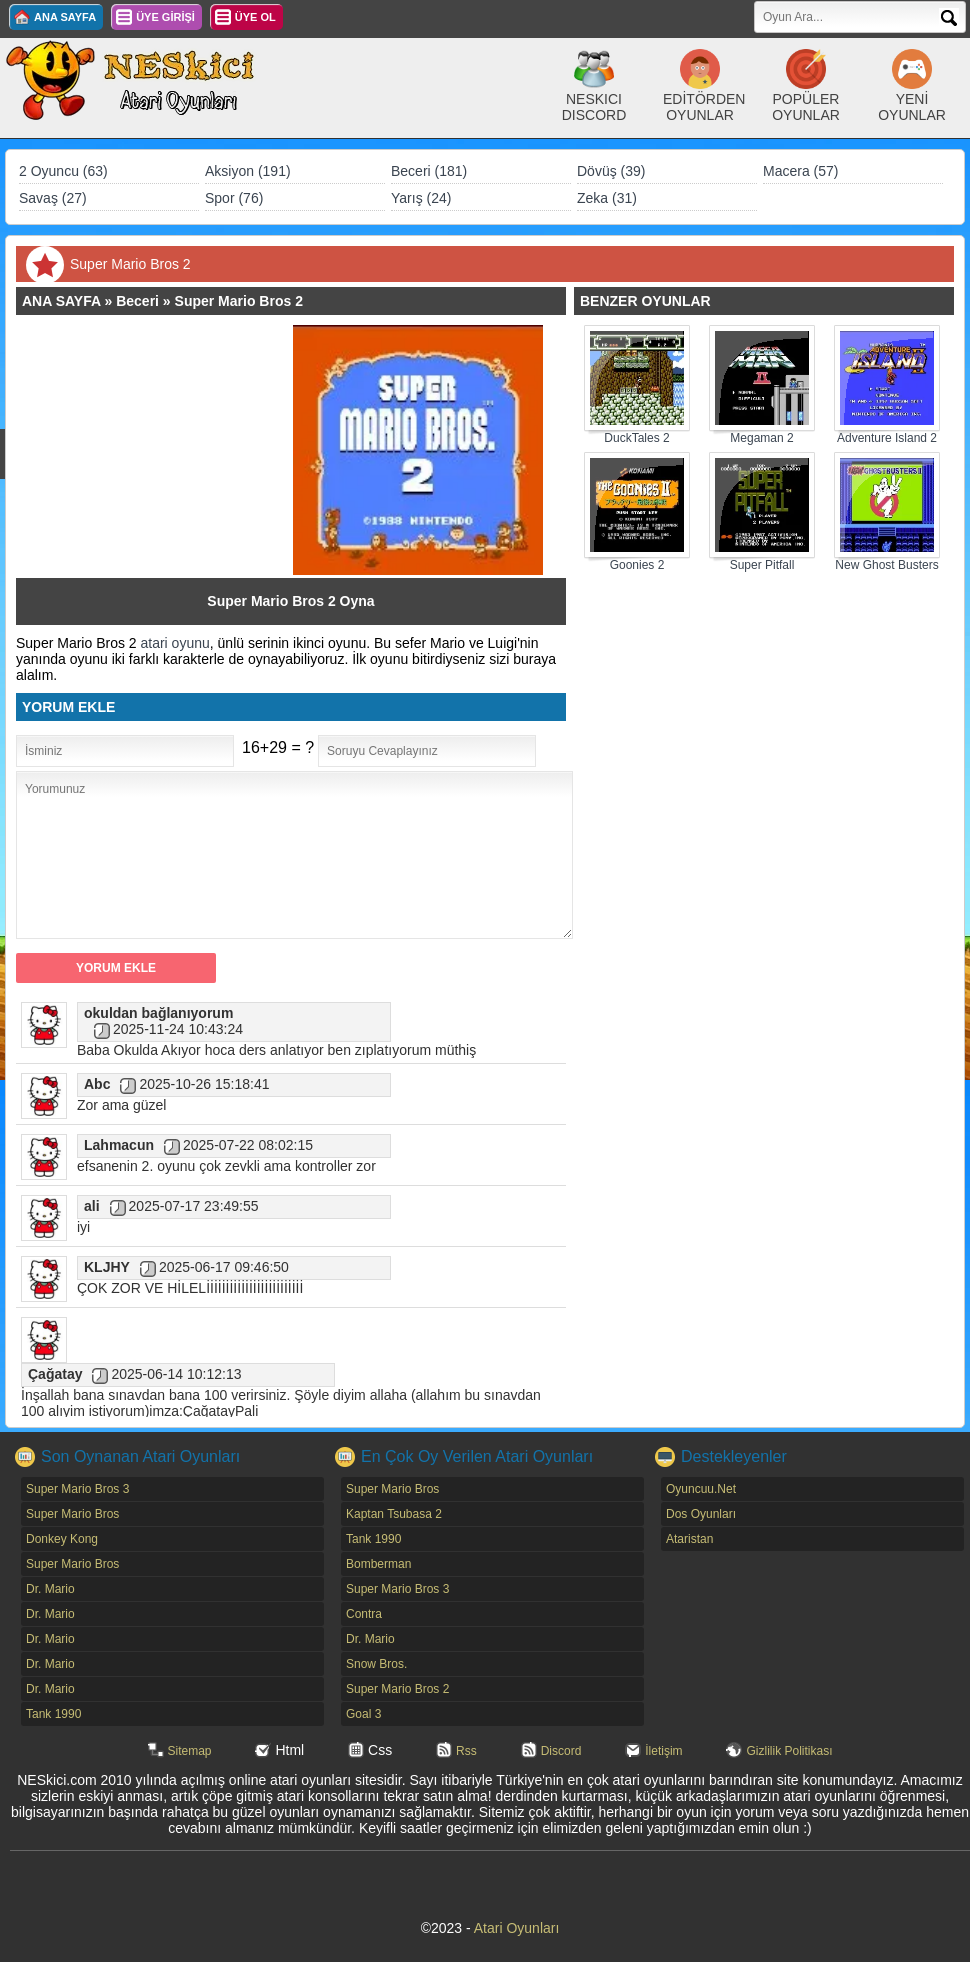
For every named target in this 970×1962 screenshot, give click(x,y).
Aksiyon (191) (248, 171)
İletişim (663, 1751)
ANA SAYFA (65, 17)
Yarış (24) (421, 198)
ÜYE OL (255, 17)
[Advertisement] (164, 450)
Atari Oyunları (517, 1928)
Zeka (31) (607, 198)
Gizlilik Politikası (789, 1751)
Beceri (137, 301)
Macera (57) (800, 171)
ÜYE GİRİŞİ (165, 17)
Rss (466, 1751)
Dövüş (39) (611, 171)
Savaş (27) (53, 198)
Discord (561, 1751)
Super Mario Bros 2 (239, 301)
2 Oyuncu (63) (63, 171)
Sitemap (190, 1751)
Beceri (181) (429, 171)
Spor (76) (234, 198)
